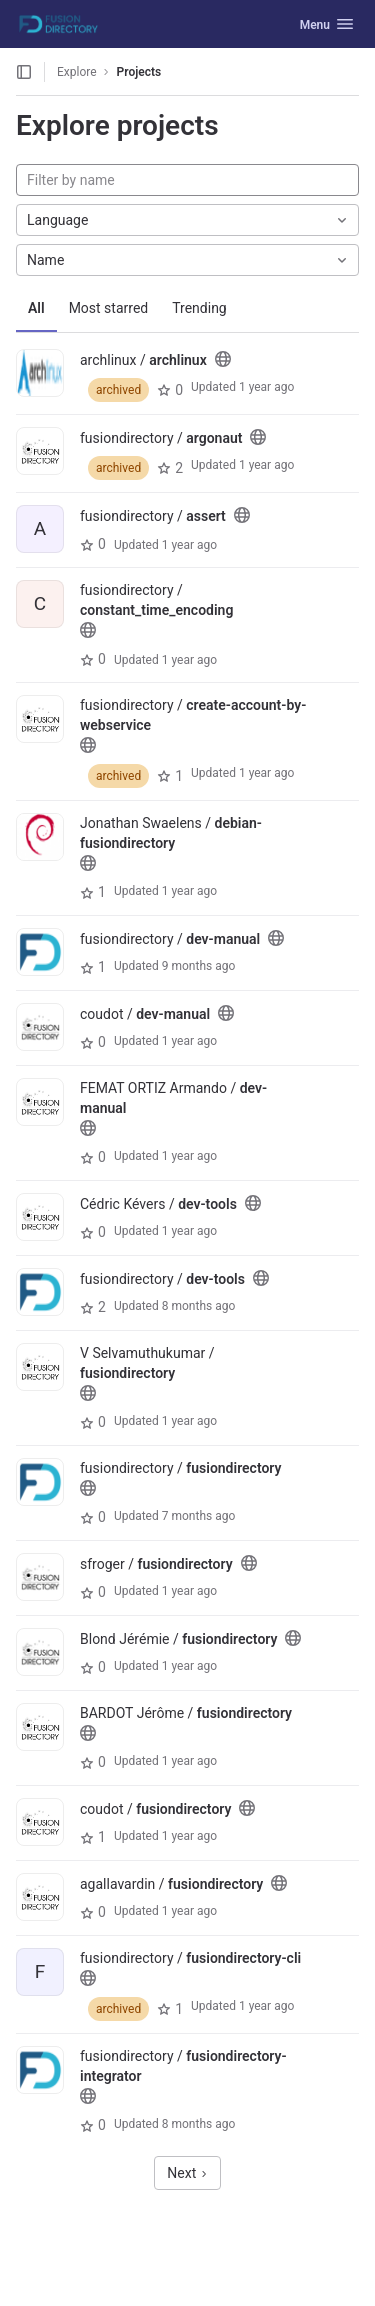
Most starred (109, 308)
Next (187, 2173)
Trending (199, 308)
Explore (77, 72)
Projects (139, 72)
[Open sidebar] (24, 72)
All (36, 308)
